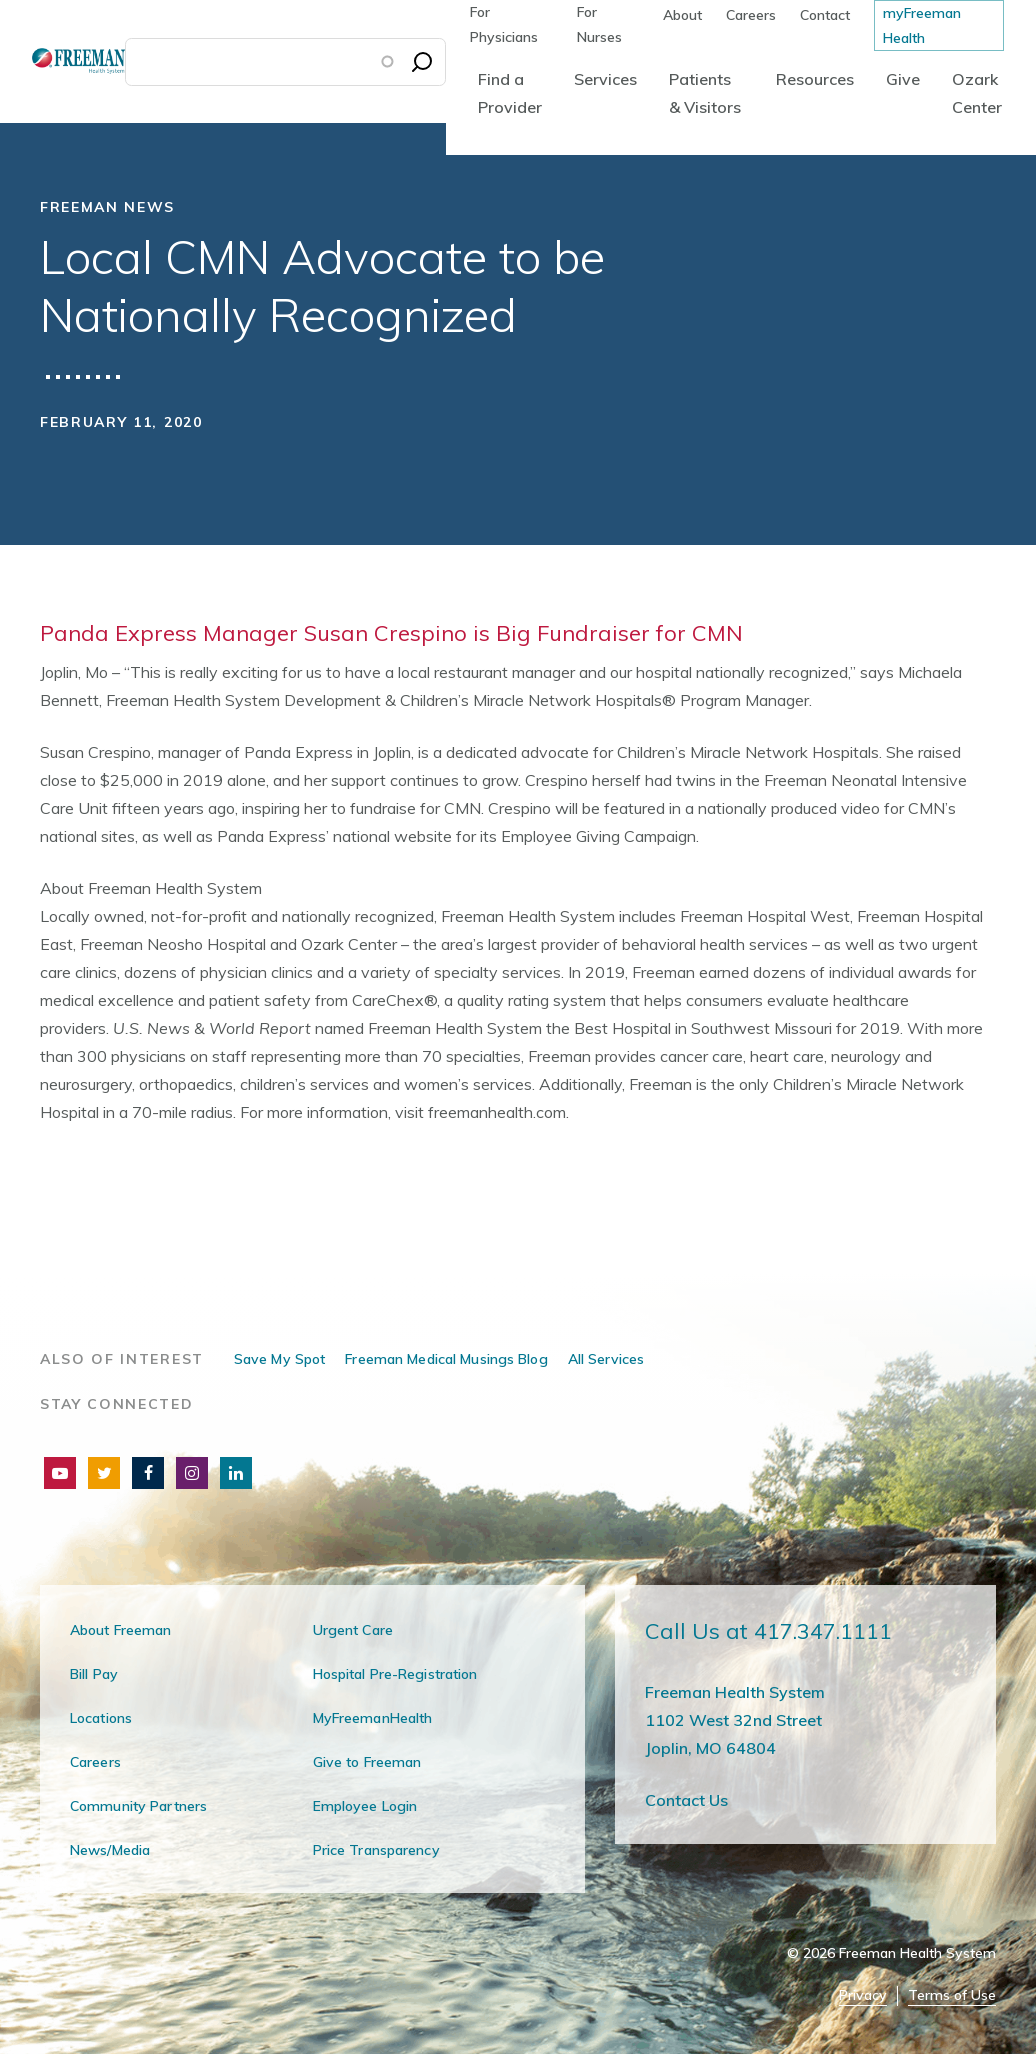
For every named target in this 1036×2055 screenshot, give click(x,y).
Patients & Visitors (705, 93)
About (682, 15)
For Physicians (504, 24)
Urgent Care (353, 1630)
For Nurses (599, 24)
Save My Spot (279, 1359)
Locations (101, 1718)
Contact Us (686, 1800)
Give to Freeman (367, 1762)
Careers (751, 15)
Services (605, 79)
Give (903, 79)
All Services (606, 1359)
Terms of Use (952, 1995)
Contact (825, 15)
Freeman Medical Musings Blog (446, 1359)
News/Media (110, 1850)
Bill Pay (94, 1674)
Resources (815, 79)
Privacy (863, 1995)
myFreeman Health (922, 25)
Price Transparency (376, 1850)
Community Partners (138, 1806)
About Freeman (121, 1630)
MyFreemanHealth (373, 1718)
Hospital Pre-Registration (395, 1674)
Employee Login (365, 1806)
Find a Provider (510, 93)
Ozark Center (977, 93)
